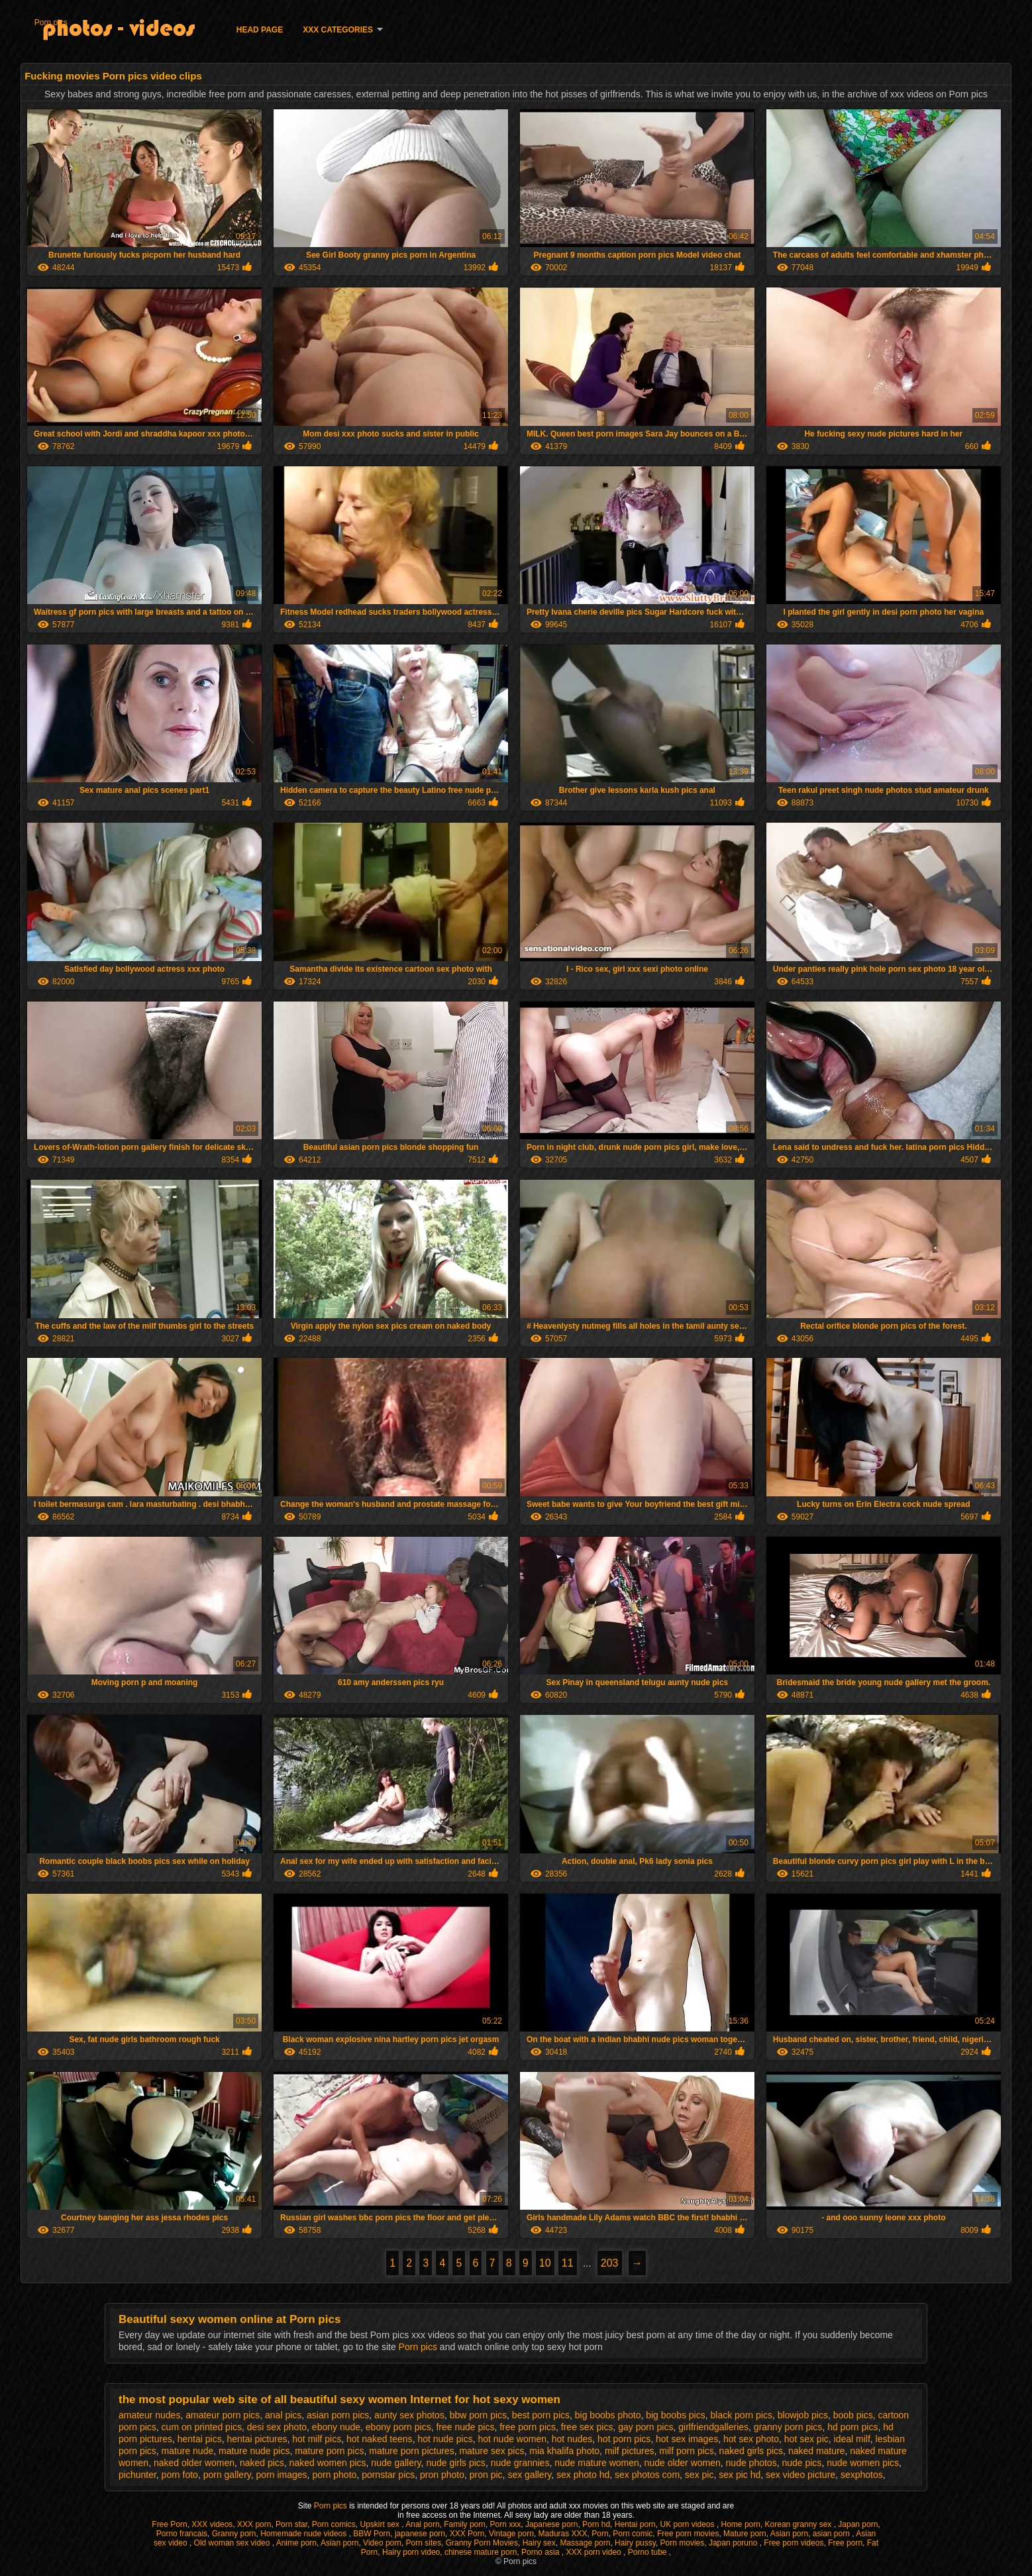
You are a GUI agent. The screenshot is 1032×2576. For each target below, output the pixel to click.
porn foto (180, 2474)
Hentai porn (635, 2524)
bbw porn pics (478, 2415)
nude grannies (520, 2462)
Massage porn (585, 2543)
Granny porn (234, 2533)
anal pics (283, 2415)
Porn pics (51, 22)
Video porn (382, 2543)
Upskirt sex (381, 2524)
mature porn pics (329, 2451)
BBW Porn (371, 2533)
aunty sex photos (409, 2415)
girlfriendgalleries (713, 2427)
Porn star (291, 2524)
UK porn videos (688, 2524)
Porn (600, 2533)
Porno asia (541, 2552)
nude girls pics (456, 2462)
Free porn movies (688, 2533)
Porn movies (682, 2543)
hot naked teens (379, 2439)
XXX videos (211, 2524)
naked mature (816, 2451)
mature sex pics (491, 2451)
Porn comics (334, 2524)
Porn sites (423, 2543)
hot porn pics (623, 2439)
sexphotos (862, 2474)
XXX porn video (594, 2552)
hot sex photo (751, 2439)
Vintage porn (511, 2533)
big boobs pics (675, 2415)
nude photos (751, 2462)
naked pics (262, 2462)
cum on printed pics (202, 2427)
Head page (259, 29)
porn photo (334, 2474)
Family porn (465, 2524)
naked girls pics (751, 2451)
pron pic (486, 2474)
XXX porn (254, 2524)
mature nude (188, 2451)
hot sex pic (806, 2439)
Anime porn (296, 2543)
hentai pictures (257, 2439)
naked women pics (327, 2462)
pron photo (442, 2474)
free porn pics (527, 2427)
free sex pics (587, 2427)
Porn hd (596, 2524)
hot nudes (572, 2439)
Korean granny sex (799, 2524)
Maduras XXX (563, 2533)
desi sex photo (277, 2427)
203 (610, 2263)
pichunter (137, 2474)
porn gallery (227, 2474)
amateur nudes (149, 2415)
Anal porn (422, 2524)
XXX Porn (467, 2533)
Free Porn (169, 2524)
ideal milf (852, 2439)
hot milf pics (316, 2439)
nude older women (683, 2462)
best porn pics (541, 2415)
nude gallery (396, 2462)
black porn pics (741, 2415)
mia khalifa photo (564, 2451)
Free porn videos (793, 2543)
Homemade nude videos (304, 2533)
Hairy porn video (411, 2552)
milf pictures (629, 2451)
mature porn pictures (411, 2451)
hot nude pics (444, 2439)
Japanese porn (551, 2524)
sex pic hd (739, 2474)
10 (545, 2263)
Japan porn (858, 2524)
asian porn (832, 2533)
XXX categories (338, 29)
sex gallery (529, 2474)
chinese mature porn (480, 2552)
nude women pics (863, 2462)
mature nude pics (254, 2451)
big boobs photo (608, 2415)
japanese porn (420, 2533)
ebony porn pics (398, 2427)
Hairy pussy (635, 2543)
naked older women (194, 2462)
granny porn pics (788, 2427)
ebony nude (336, 2427)
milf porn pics (686, 2451)
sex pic (699, 2474)
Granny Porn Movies (482, 2543)
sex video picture (800, 2474)
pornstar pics (388, 2474)
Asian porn (789, 2533)
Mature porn (744, 2533)
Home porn (740, 2524)
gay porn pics (645, 2427)
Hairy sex (539, 2543)
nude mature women (596, 2462)
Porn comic (632, 2533)
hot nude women (512, 2439)
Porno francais (181, 2533)
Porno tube (648, 2552)
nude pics (801, 2462)
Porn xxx (505, 2524)
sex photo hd (582, 2474)
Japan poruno (734, 2543)
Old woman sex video (233, 2543)
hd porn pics (852, 2427)
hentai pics (200, 2439)
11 (568, 2263)
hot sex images (687, 2439)
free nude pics (465, 2427)
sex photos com (647, 2474)
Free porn (845, 2543)
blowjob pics (803, 2415)
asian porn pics (338, 2415)
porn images (281, 2474)
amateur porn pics (222, 2415)
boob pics (853, 2415)
